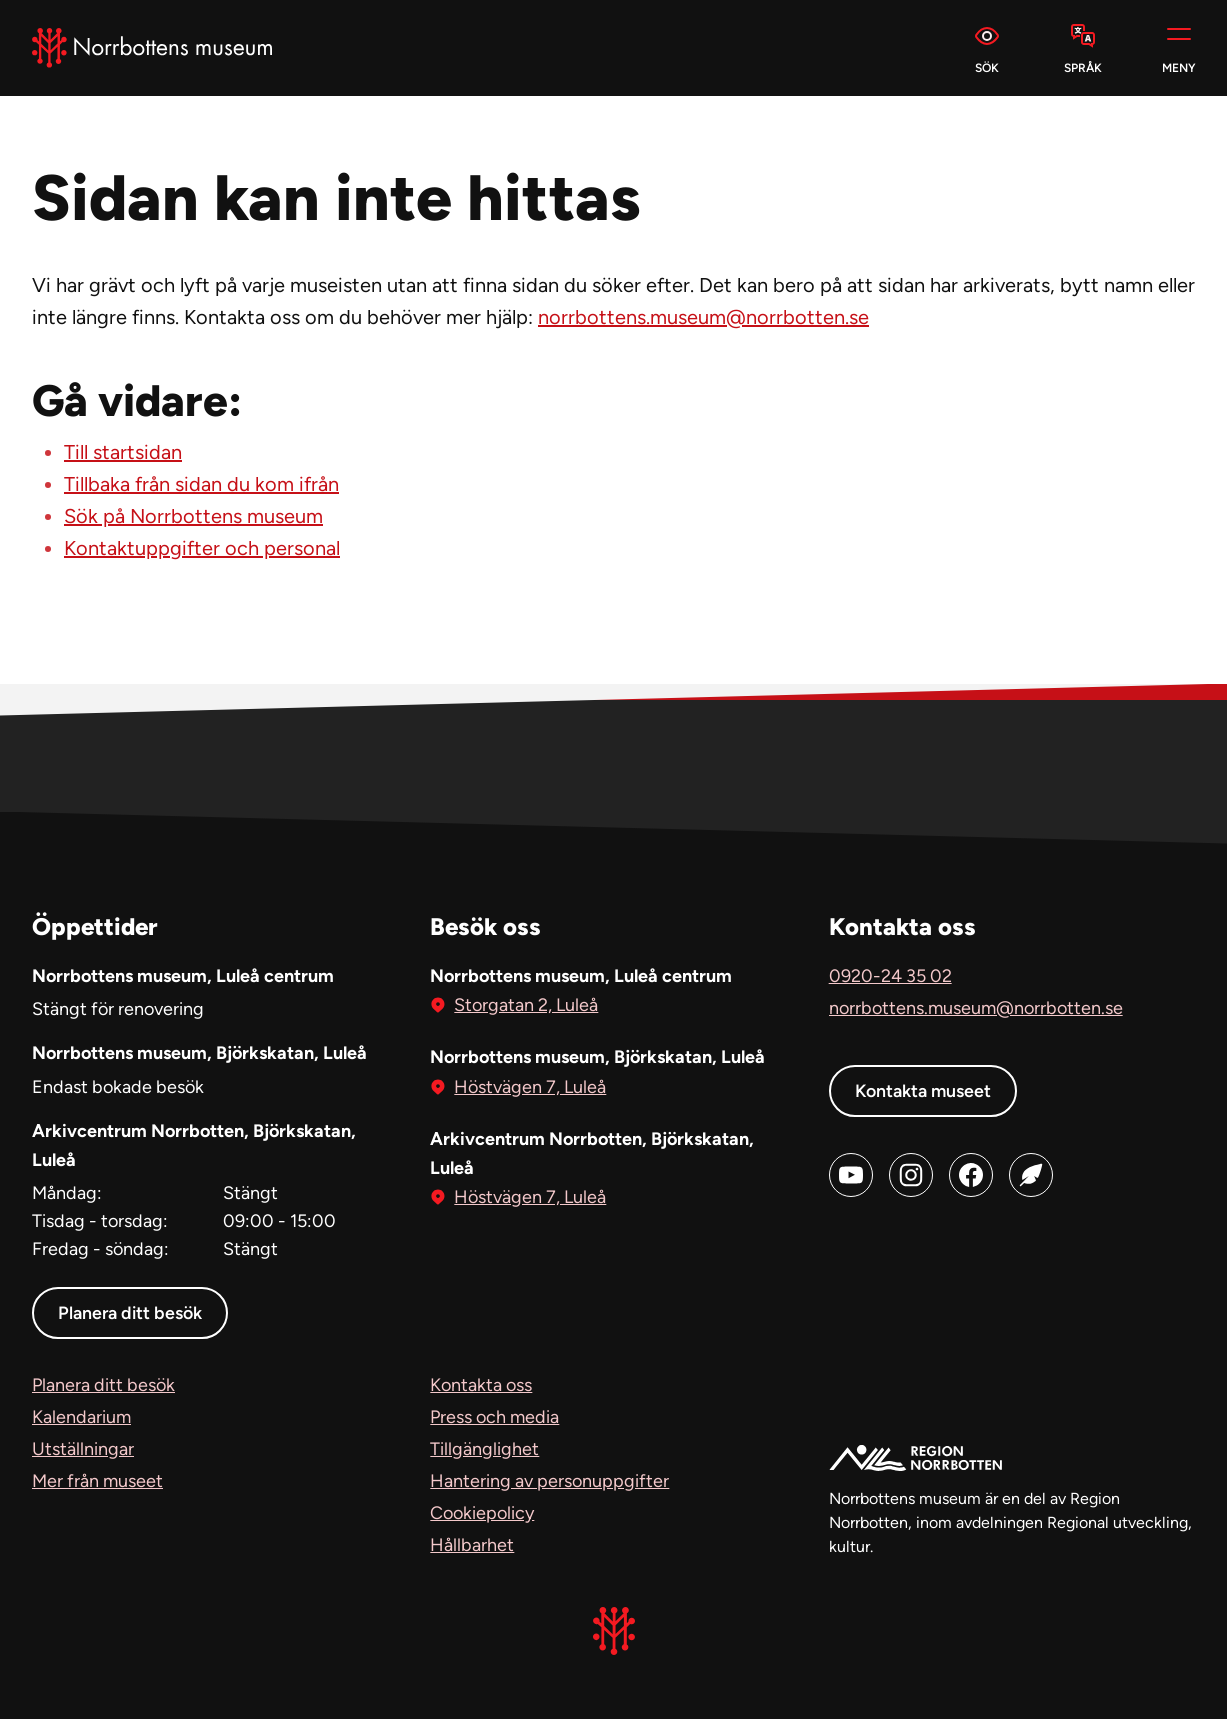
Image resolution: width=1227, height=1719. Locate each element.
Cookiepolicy (482, 1513)
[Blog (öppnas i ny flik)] (1031, 1175)
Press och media (494, 1417)
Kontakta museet (924, 1091)
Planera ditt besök (131, 1313)
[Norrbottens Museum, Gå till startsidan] (152, 48)
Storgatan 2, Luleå (526, 1003)
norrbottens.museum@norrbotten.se (703, 317)
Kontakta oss (481, 1385)
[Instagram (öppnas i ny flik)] (911, 1175)
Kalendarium (81, 1417)
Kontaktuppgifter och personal (202, 548)
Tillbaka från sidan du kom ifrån (201, 484)
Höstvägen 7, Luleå (530, 1085)
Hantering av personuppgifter (549, 1481)
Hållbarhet (472, 1545)
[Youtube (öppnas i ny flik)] (851, 1175)
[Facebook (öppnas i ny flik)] (971, 1175)
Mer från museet (97, 1481)
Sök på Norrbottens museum (193, 516)
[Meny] (1179, 48)
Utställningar (83, 1449)
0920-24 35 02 (890, 976)
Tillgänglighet (484, 1449)
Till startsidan (123, 452)
